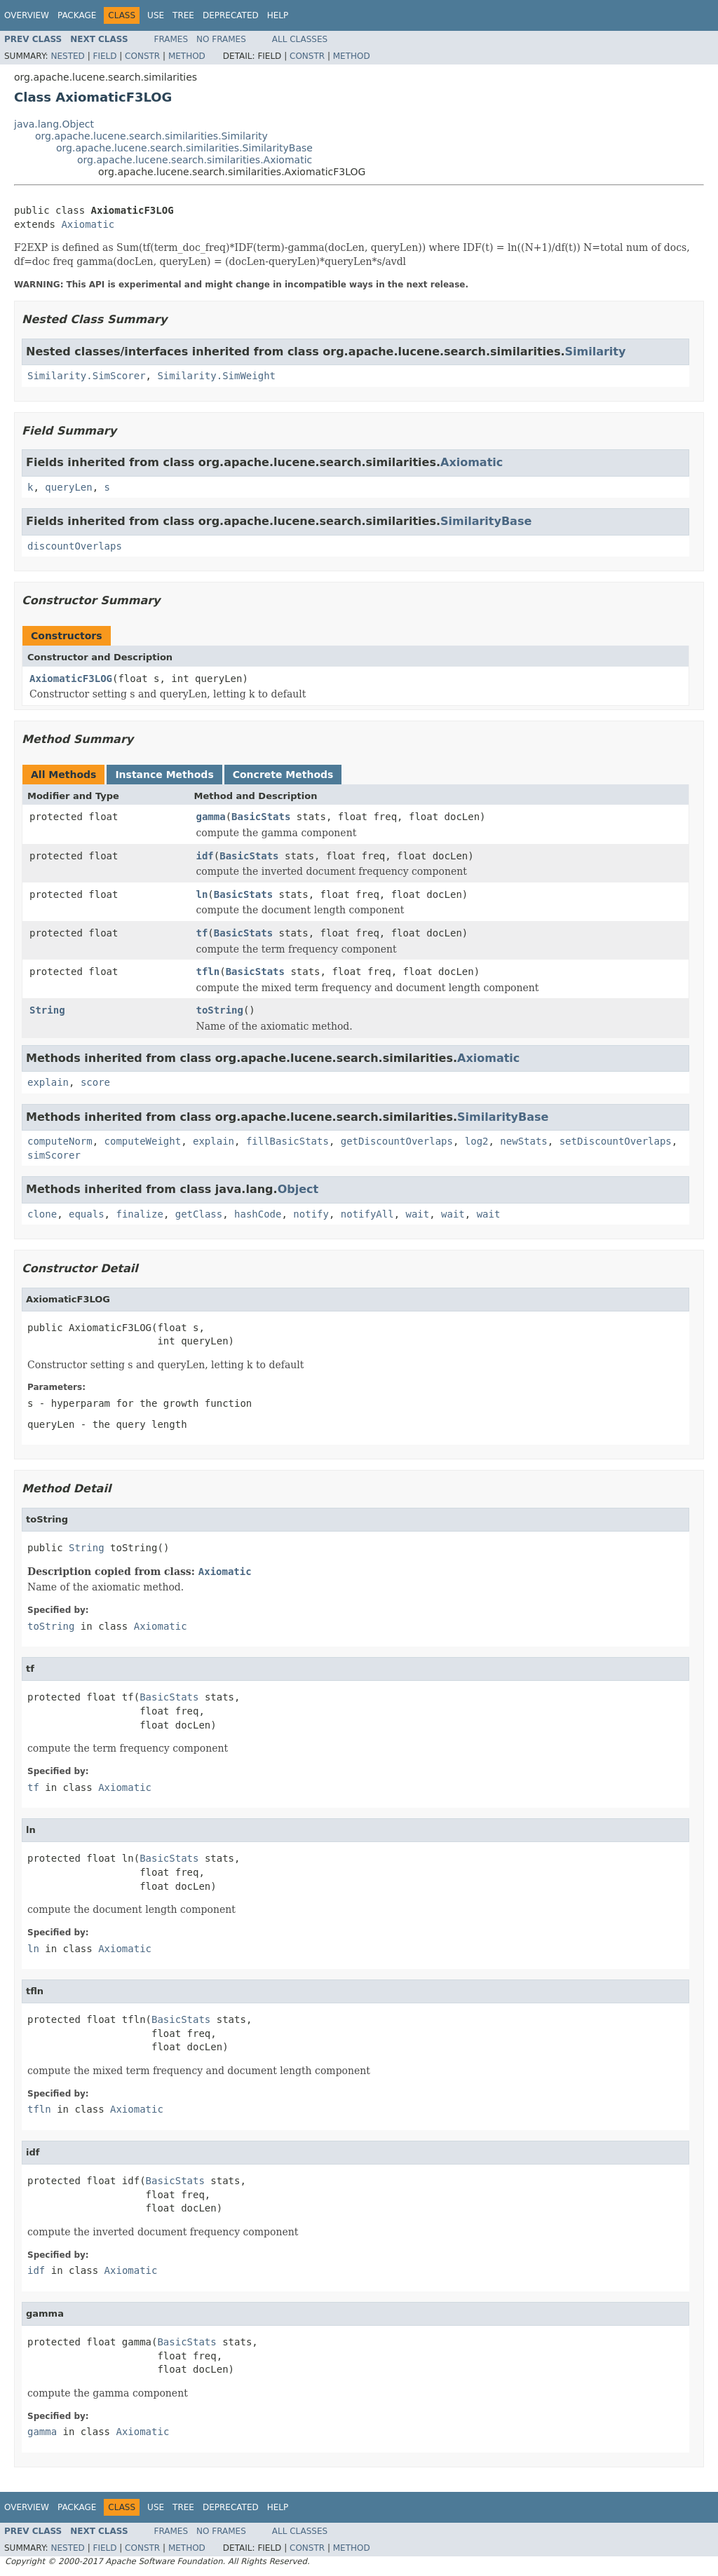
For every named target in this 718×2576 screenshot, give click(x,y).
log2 (477, 1141)
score (95, 1082)
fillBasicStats (287, 1141)
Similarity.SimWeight (216, 375)
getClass (198, 1214)
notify (311, 1214)
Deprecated (231, 15)
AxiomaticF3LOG (70, 678)
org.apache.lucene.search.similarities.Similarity (151, 136)
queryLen (68, 487)
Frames (171, 39)
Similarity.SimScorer (86, 375)
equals (86, 1214)
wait (418, 1214)
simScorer (54, 1155)
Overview (26, 15)
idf (205, 855)
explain (48, 1082)
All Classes (299, 39)
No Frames (221, 39)
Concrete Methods (283, 774)
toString (219, 1010)
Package (76, 15)
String (47, 1010)
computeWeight (143, 1141)
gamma (211, 816)
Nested (67, 56)
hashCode (257, 1214)
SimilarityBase (485, 521)
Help (278, 15)
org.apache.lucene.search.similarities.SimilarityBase (184, 148)
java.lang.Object (54, 124)
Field (104, 56)
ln (202, 894)
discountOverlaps (74, 546)
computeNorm (60, 1141)
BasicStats (260, 816)
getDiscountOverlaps (397, 1141)
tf (202, 933)
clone (42, 1214)
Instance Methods (164, 774)
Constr (142, 56)
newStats (523, 1141)
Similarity (594, 351)
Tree (183, 15)
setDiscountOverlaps (616, 1141)
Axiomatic (87, 224)
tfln (208, 971)
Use (155, 15)
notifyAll (367, 1214)
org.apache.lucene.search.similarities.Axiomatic (194, 159)
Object (298, 1189)
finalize (139, 1214)
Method (186, 56)
